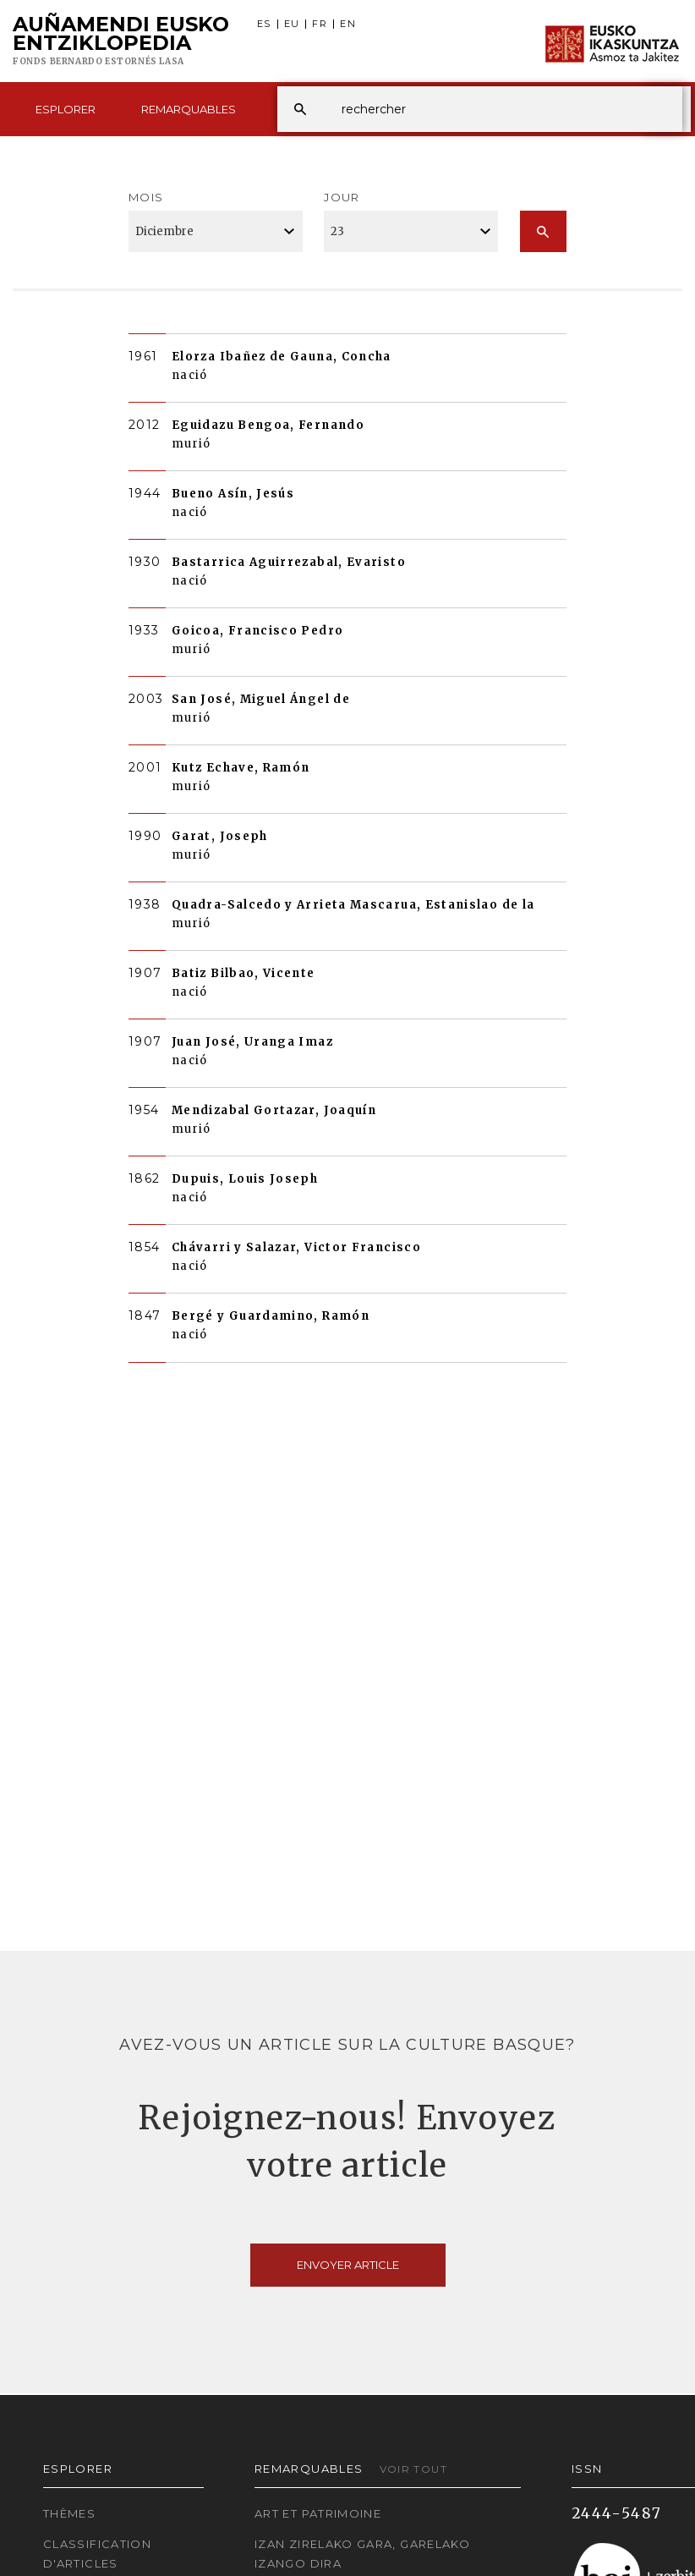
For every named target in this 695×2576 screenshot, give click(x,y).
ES (264, 24)
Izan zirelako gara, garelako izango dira (362, 2553)
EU (292, 24)
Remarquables (188, 109)
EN (348, 24)
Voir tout (413, 2469)
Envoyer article (348, 2264)
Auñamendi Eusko (121, 41)
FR (319, 24)
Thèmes (69, 2513)
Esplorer (66, 109)
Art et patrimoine (317, 2513)
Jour (341, 197)
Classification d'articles (97, 2553)
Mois (146, 197)
